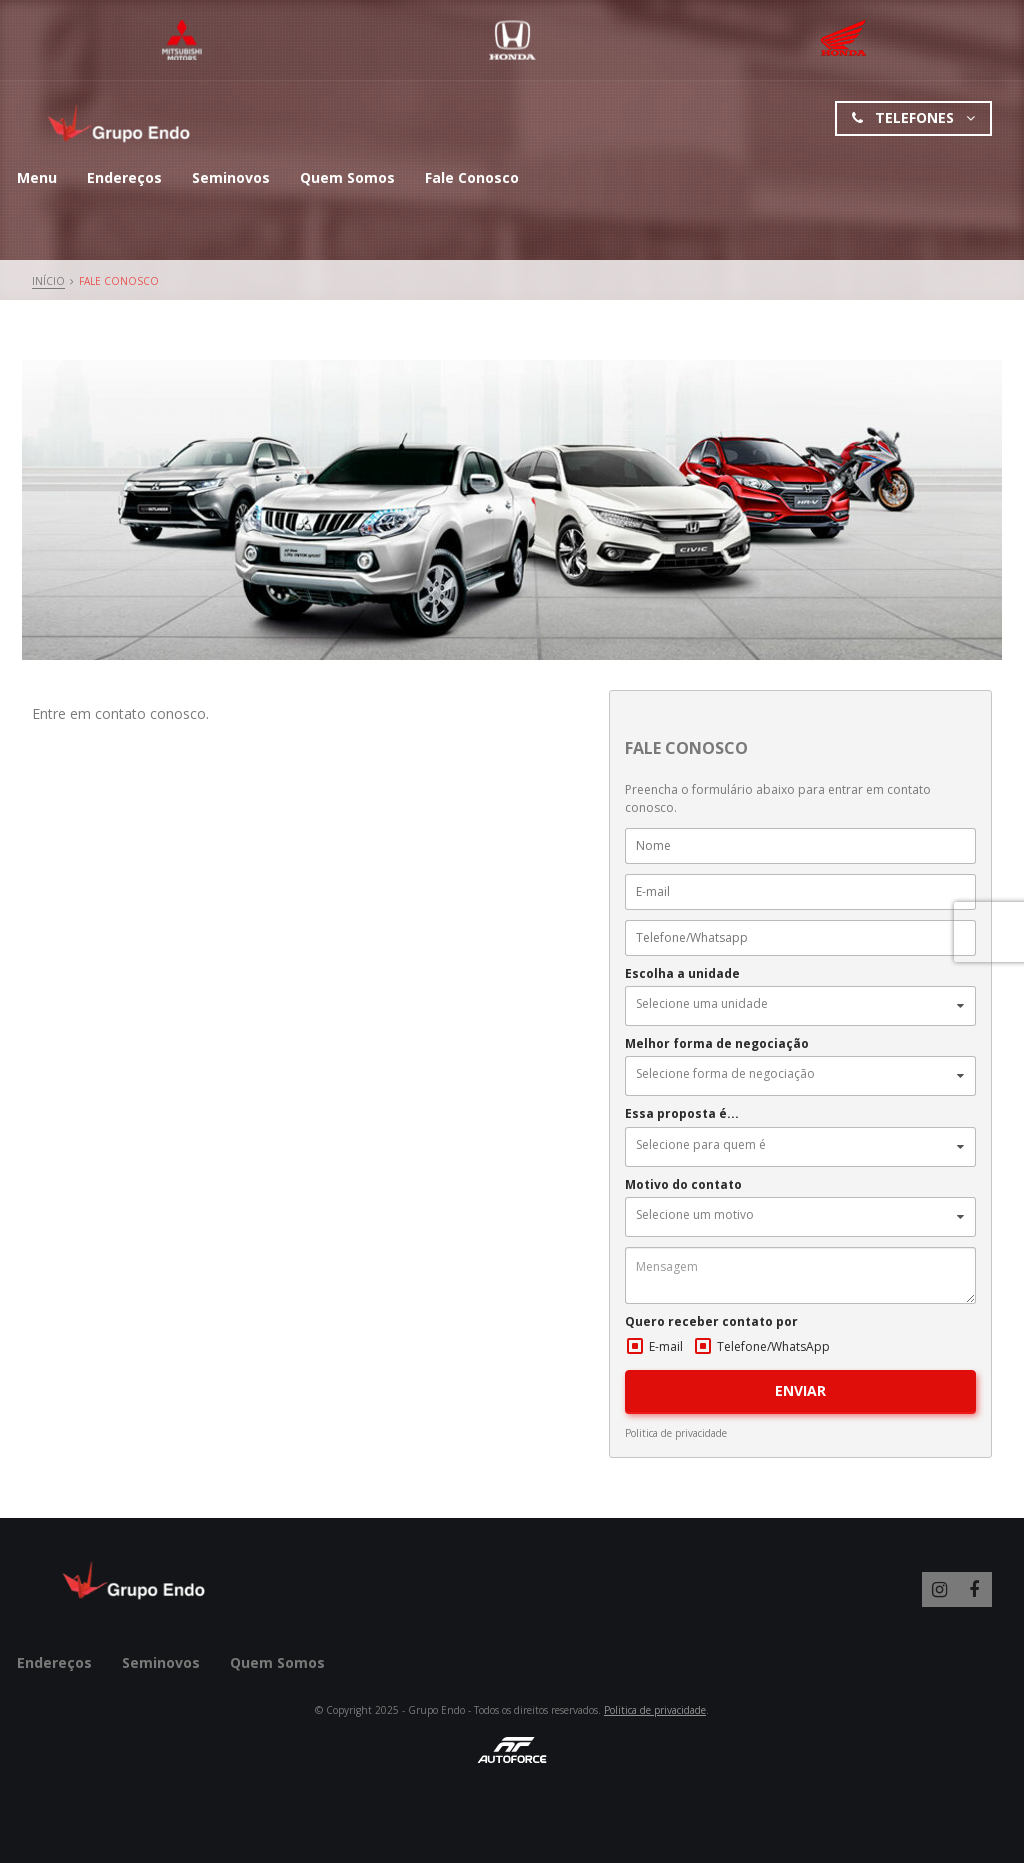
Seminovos (231, 177)
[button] (800, 1006)
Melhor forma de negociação (717, 1044)
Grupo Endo (121, 123)
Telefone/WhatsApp (773, 1347)
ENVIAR (800, 1390)
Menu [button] (37, 177)
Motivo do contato (683, 1185)
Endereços (124, 177)
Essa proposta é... (682, 1114)
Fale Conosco (472, 177)
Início (48, 281)
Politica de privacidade (676, 1433)
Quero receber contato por (711, 1322)
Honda (512, 40)
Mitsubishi (182, 40)
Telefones (913, 118)
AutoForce (512, 1750)
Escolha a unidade (682, 974)
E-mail (666, 1347)
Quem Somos (347, 177)
